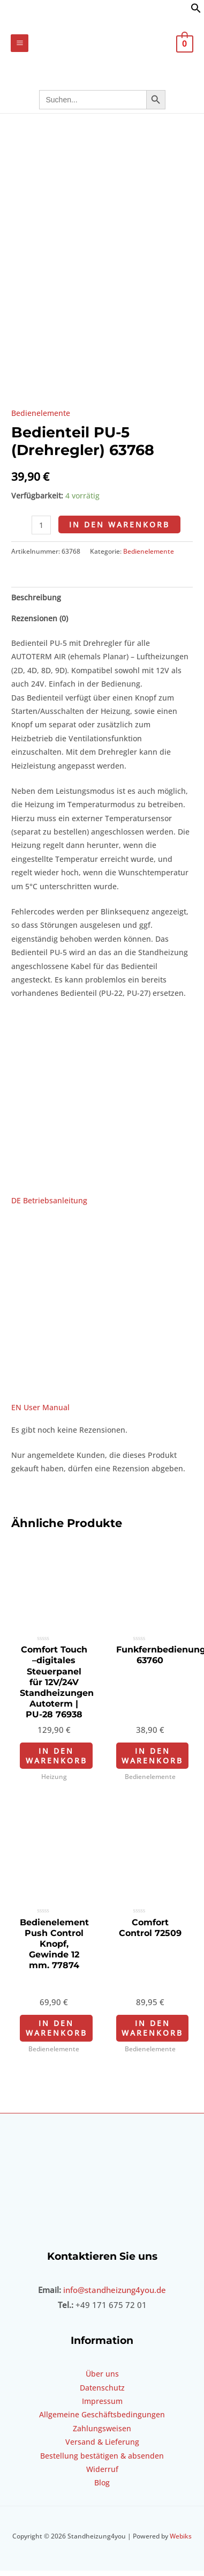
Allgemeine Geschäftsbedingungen (102, 2449)
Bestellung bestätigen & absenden (102, 2489)
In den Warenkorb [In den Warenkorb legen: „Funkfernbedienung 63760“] (152, 1789)
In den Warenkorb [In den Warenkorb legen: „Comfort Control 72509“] (152, 2062)
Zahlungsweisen (102, 2462)
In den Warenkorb (119, 558)
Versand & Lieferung (102, 2475)
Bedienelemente (40, 447)
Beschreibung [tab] (36, 631)
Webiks (181, 2569)
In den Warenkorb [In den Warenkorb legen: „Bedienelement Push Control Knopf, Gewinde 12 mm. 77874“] (56, 2062)
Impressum (102, 2435)
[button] (196, 10)
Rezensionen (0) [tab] (39, 652)
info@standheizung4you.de (114, 2323)
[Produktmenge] (41, 558)
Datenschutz (102, 2421)
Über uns (102, 2407)
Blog (102, 2517)
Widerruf (102, 2503)
